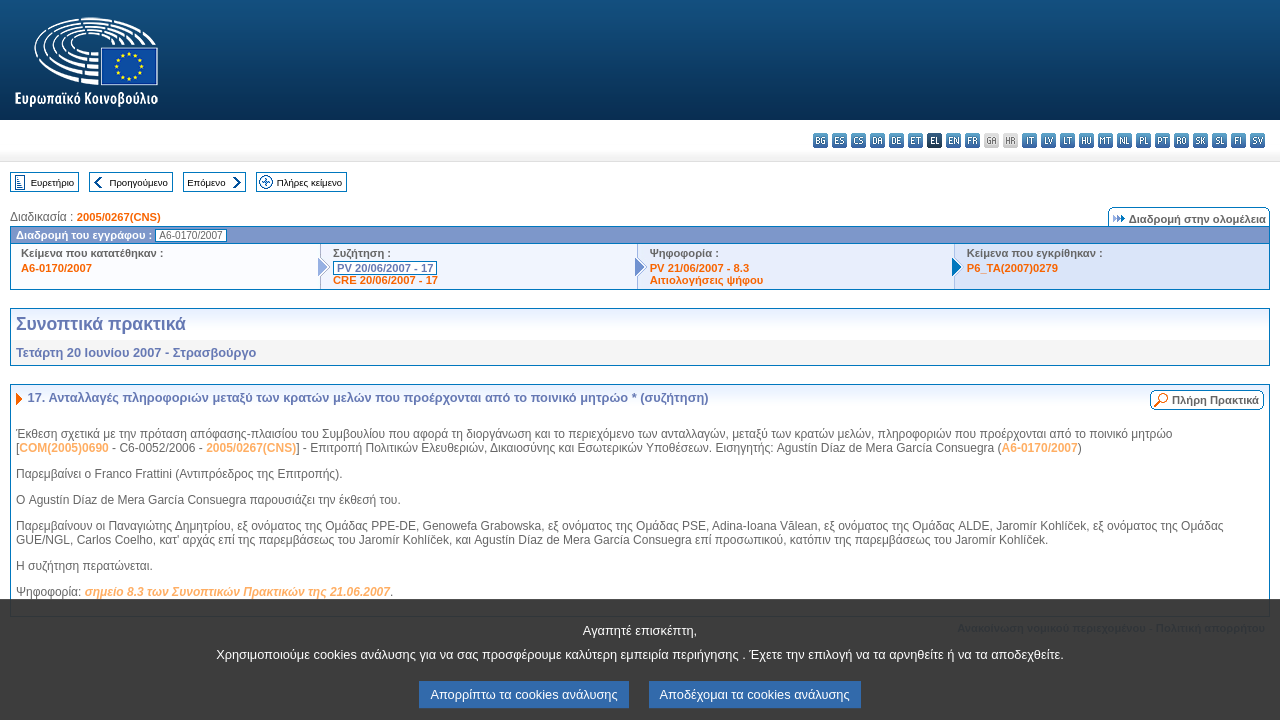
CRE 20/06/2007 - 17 (385, 280)
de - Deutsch (896, 140)
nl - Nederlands (1124, 140)
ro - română (1181, 140)
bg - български (820, 140)
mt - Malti (1105, 140)
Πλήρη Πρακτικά (1215, 400)
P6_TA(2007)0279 (1012, 268)
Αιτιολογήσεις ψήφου (707, 280)
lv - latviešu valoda (1048, 140)
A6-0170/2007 (56, 268)
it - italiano (1029, 140)
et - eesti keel (915, 140)
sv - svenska (1257, 140)
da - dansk (877, 140)
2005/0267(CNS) (119, 217)
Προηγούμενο (138, 182)
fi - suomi (1238, 140)
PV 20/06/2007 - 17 (385, 268)
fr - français (972, 140)
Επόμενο (206, 182)
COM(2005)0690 (63, 448)
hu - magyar (1086, 140)
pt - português (1162, 140)
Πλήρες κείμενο (309, 182)
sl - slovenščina (1219, 140)
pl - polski (1143, 140)
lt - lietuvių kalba (1067, 140)
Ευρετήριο (52, 182)
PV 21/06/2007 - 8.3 (700, 268)
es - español (839, 140)
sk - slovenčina (1200, 140)
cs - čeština (858, 140)
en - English (953, 140)
